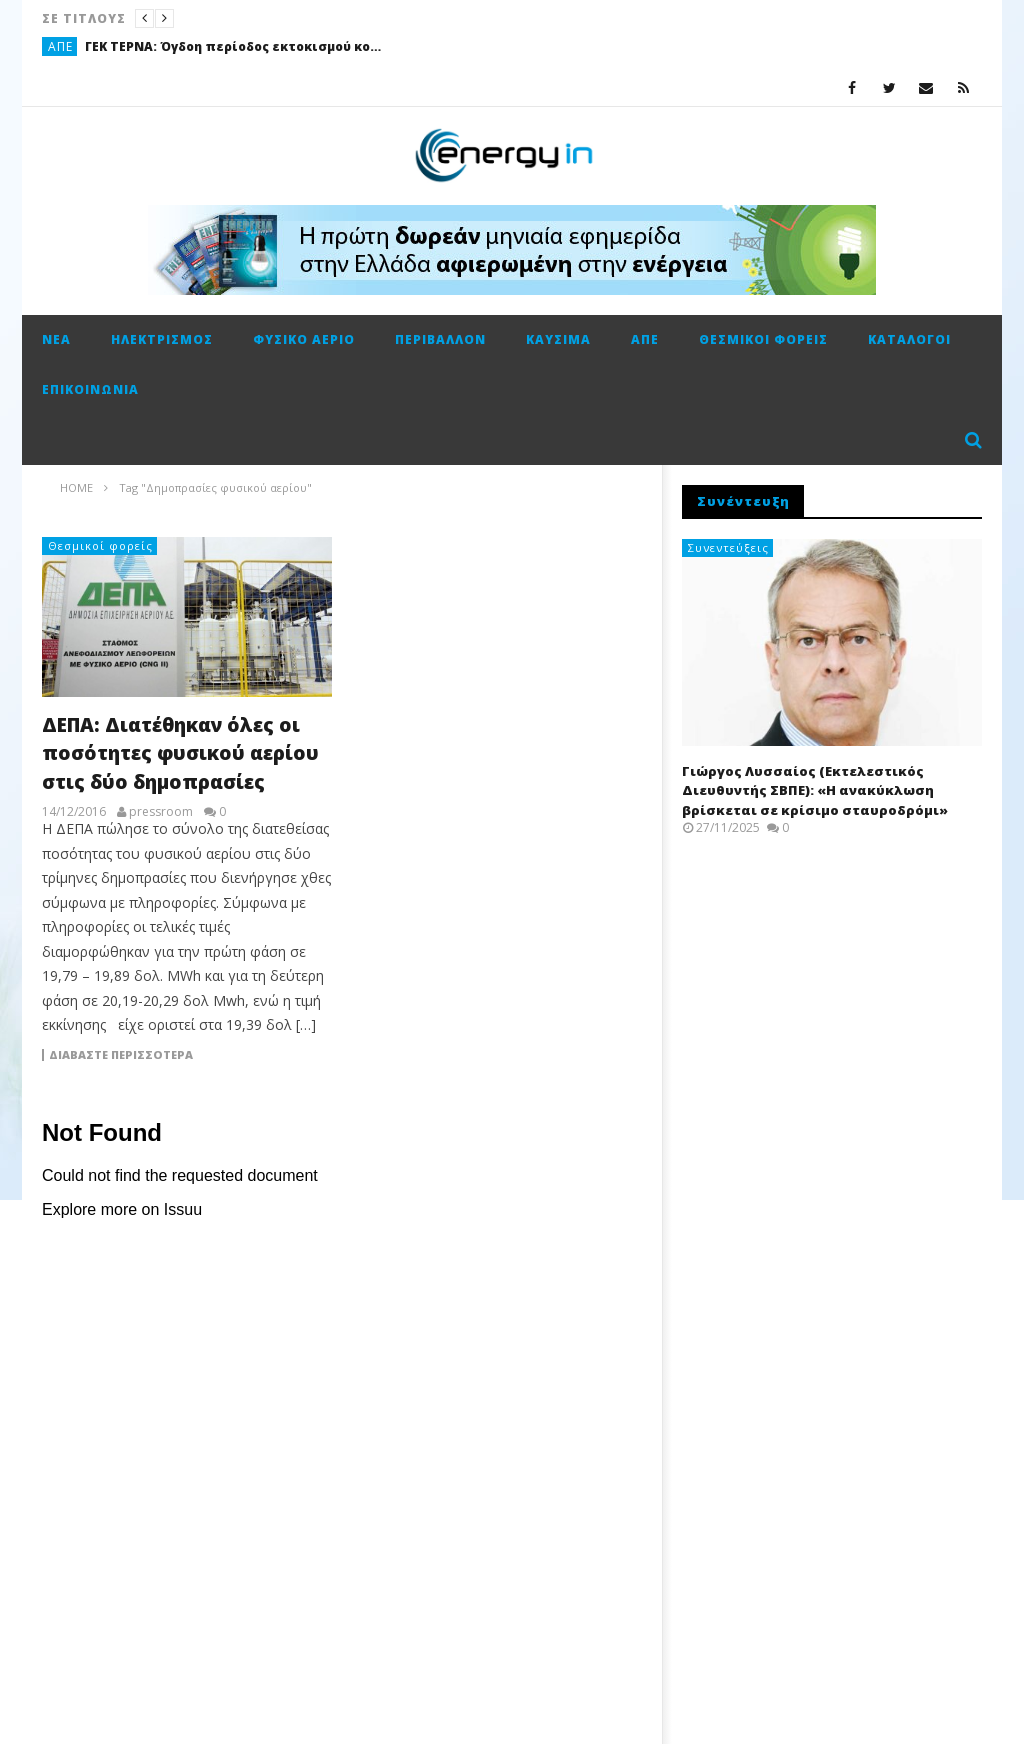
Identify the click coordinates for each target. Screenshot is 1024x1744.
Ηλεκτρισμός (162, 339)
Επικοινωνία (90, 389)
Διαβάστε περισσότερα (121, 1055)
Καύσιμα (558, 339)
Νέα (56, 339)
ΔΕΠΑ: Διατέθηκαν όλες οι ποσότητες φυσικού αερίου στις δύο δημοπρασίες (180, 753)
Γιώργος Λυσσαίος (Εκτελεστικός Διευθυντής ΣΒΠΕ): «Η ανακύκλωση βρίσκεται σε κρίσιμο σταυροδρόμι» (815, 790)
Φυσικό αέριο (304, 339)
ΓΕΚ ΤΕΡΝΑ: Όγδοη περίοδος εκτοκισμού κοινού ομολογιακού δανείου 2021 (235, 46)
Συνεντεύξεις (728, 547)
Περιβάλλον (440, 339)
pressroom (161, 812)
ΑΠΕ (60, 46)
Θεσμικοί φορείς (763, 339)
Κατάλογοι (909, 339)
